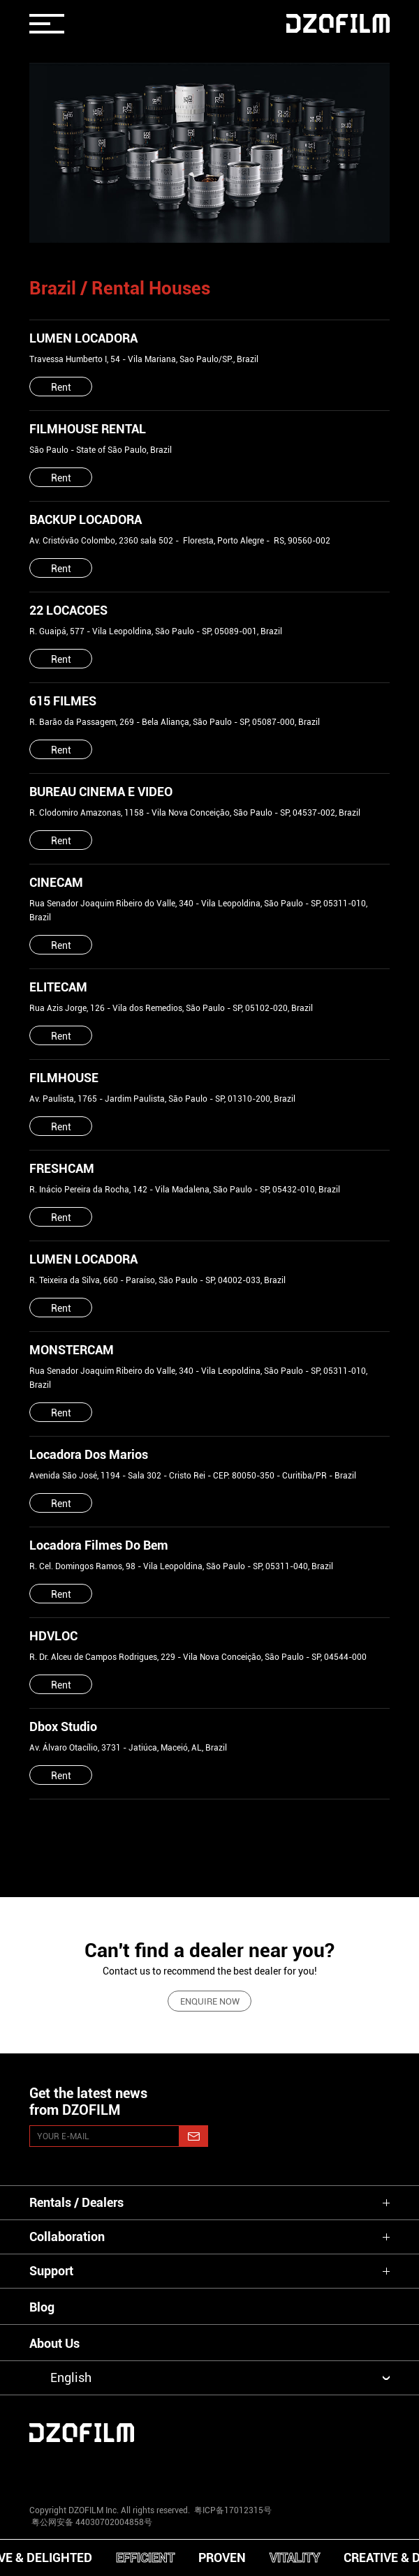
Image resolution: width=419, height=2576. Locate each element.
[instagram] (60, 2470)
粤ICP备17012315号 (233, 2510)
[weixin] (284, 2470)
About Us (54, 2343)
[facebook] (209, 2470)
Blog (41, 2307)
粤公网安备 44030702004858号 (90, 2522)
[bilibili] (359, 2470)
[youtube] (135, 2470)
